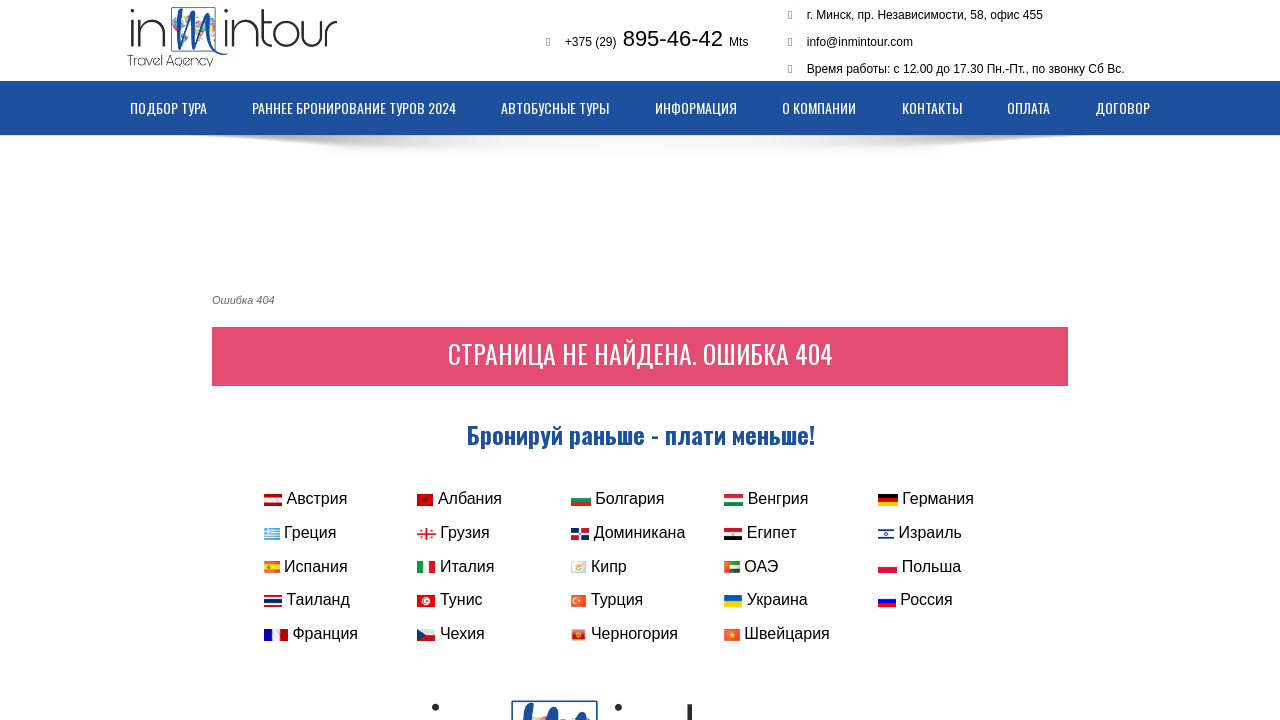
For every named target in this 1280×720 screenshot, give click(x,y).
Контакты (932, 108)
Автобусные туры (555, 108)
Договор (1122, 108)
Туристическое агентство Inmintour (252, 37)
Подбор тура (168, 108)
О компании (819, 108)
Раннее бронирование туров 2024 (354, 108)
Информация (696, 108)
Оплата (1028, 108)
